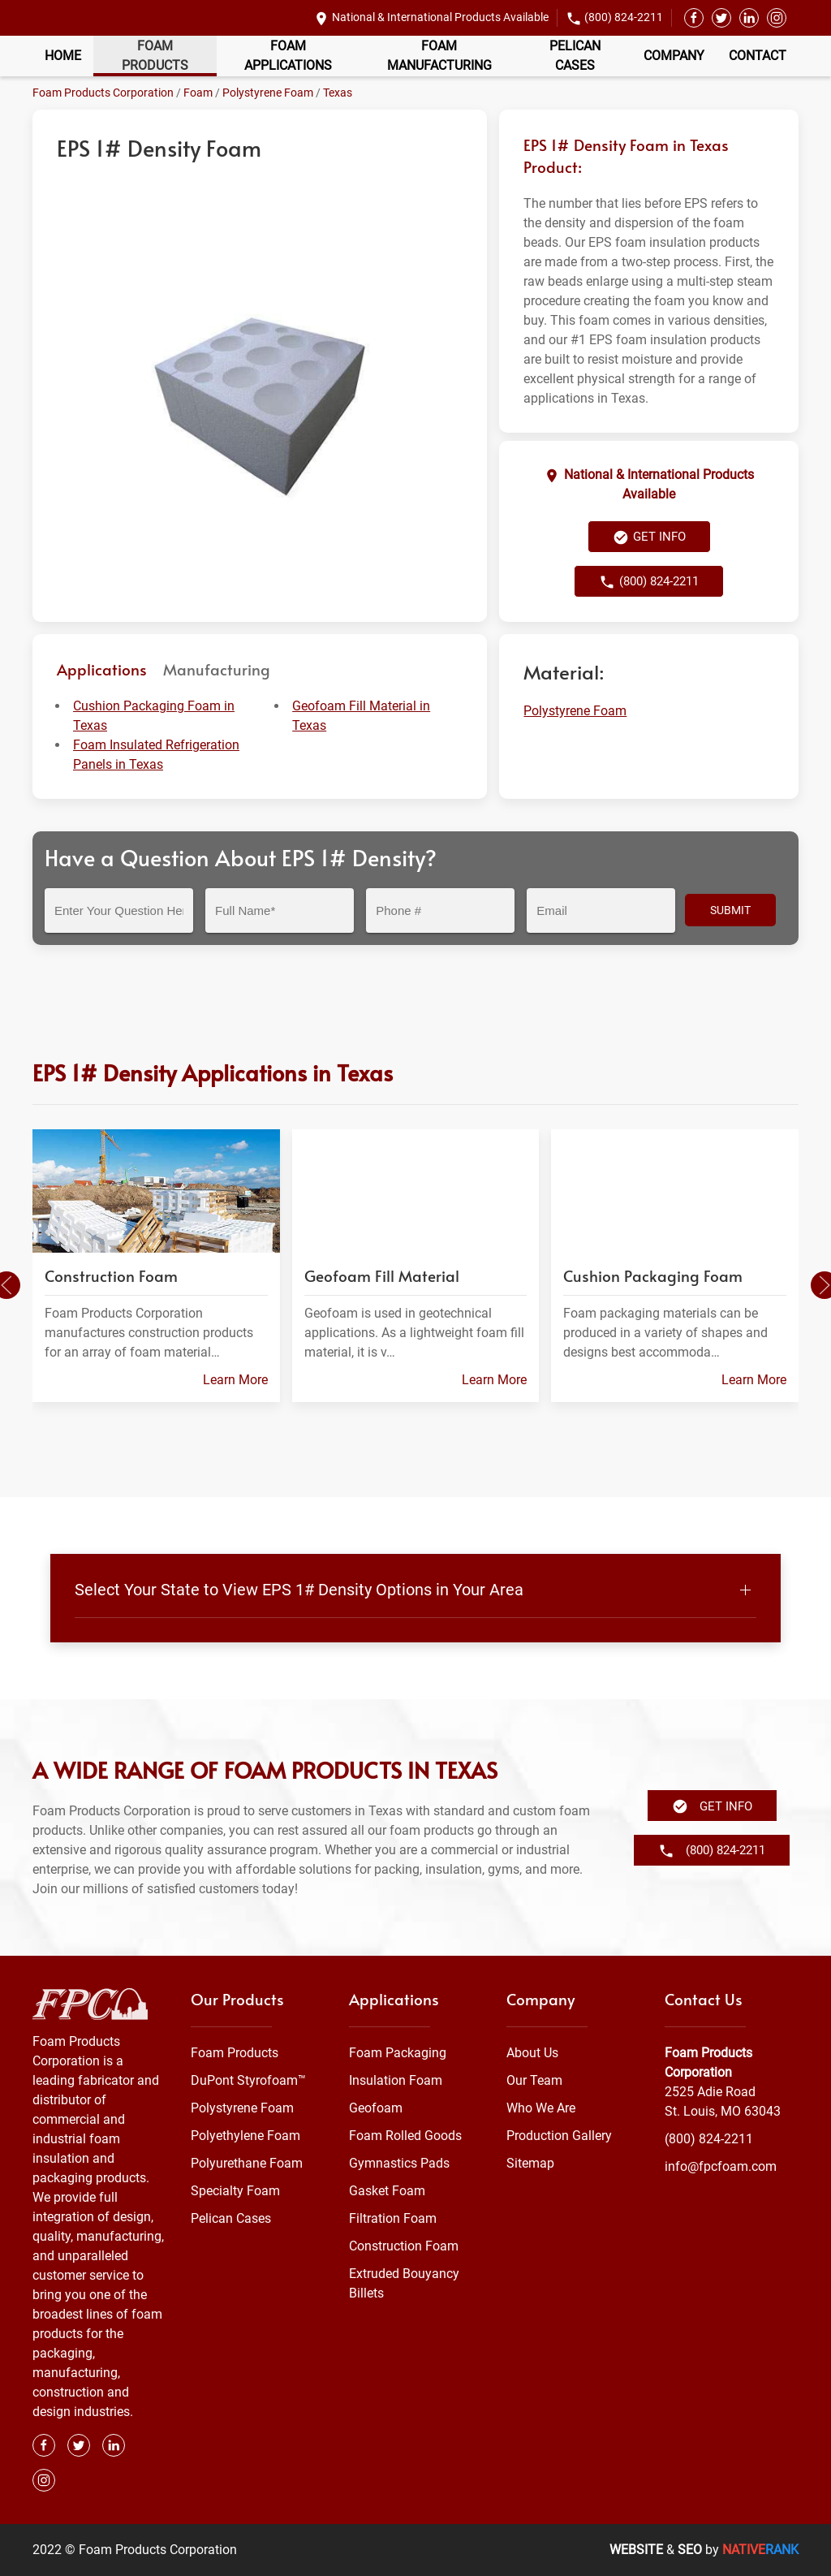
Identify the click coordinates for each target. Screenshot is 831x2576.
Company (674, 55)
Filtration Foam (393, 2218)
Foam (198, 92)
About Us (532, 2052)
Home (63, 55)
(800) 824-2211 (623, 17)
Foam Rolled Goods (405, 2135)
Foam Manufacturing (439, 55)
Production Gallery (559, 2135)
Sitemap (530, 2163)
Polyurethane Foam (247, 2163)
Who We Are (540, 2108)
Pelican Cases (575, 55)
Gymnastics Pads (399, 2163)
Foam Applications (288, 55)
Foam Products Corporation (103, 92)
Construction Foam (404, 2246)
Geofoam (376, 2108)
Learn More (235, 1379)
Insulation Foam (395, 2080)
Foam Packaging (397, 2052)
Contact (757, 55)
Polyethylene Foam (245, 2135)
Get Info (649, 537)
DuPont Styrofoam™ (248, 2080)
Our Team (534, 2080)
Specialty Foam (235, 2190)
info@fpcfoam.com (721, 2166)
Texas (337, 92)
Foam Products (155, 55)
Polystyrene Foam (267, 92)
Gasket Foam (387, 2190)
